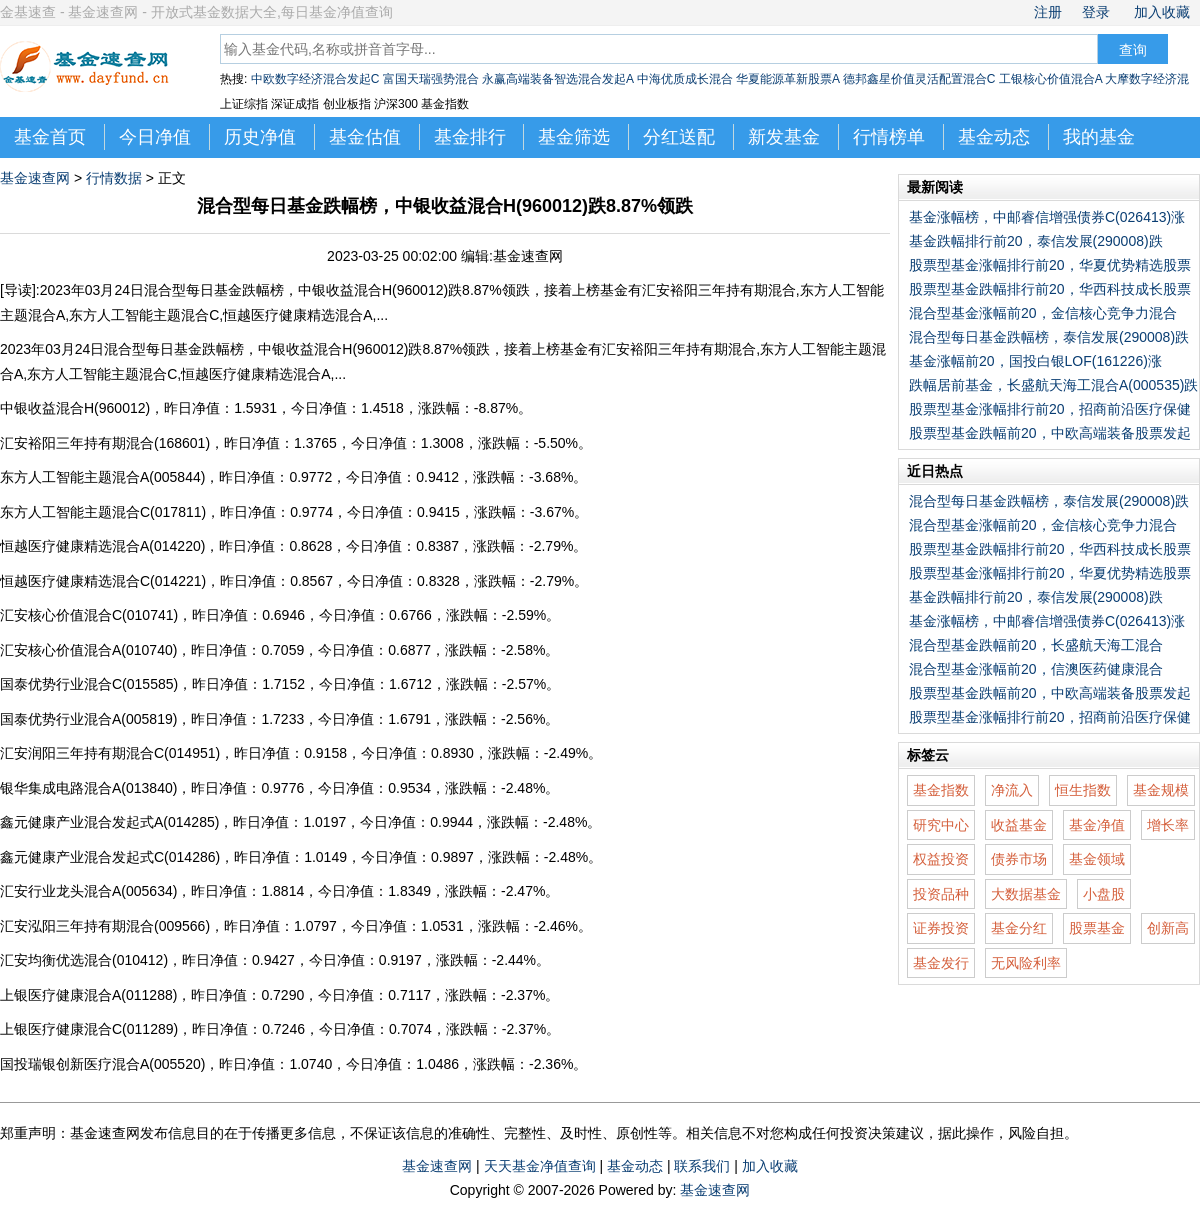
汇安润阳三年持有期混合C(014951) (110, 753)
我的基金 (1099, 137)
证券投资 (941, 928)
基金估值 (365, 137)
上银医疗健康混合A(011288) (88, 995)
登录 (1096, 12)
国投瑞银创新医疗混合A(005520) (102, 1064)
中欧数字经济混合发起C (315, 79)
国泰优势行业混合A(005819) (88, 719)
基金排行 (470, 137)
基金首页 (50, 137)
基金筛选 (574, 137)
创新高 (1168, 928)
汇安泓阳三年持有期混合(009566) (105, 926)
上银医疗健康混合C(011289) (89, 1029)
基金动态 (994, 137)
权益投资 (941, 859)
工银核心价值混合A (1050, 79)
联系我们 (702, 1166)
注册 (1048, 12)
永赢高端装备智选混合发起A (557, 79)
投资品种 (941, 894)
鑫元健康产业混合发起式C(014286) (110, 857)
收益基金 (1019, 825)
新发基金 (784, 137)
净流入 (1012, 790)
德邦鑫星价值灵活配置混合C (919, 79)
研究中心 (941, 825)
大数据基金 (1026, 894)
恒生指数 (1083, 790)
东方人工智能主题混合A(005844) (102, 477)
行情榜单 (889, 137)
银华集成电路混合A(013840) (88, 788)
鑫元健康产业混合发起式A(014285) (109, 822)
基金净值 (1097, 825)
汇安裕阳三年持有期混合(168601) (105, 443)
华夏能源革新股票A (787, 79)
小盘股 (1104, 894)
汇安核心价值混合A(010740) (88, 650)
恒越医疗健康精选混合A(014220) (102, 546)
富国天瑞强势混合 (431, 79)
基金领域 (1097, 859)
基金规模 (1161, 790)
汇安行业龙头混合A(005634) (88, 891)
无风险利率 (1026, 963)
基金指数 (941, 790)
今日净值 (155, 137)
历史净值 (260, 137)
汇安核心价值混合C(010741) (89, 615)
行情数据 (114, 178)
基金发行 (941, 963)
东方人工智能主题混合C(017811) (103, 512)
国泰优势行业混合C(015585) (89, 684)
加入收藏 (1162, 12)
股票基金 (1097, 928)
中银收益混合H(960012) (75, 408)
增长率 (1168, 825)
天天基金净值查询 (540, 1166)
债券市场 (1019, 859)
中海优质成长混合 (685, 79)
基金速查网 (35, 178)
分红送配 (679, 137)
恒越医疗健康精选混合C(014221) (103, 581)
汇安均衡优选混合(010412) (84, 960)
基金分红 (1019, 928)
